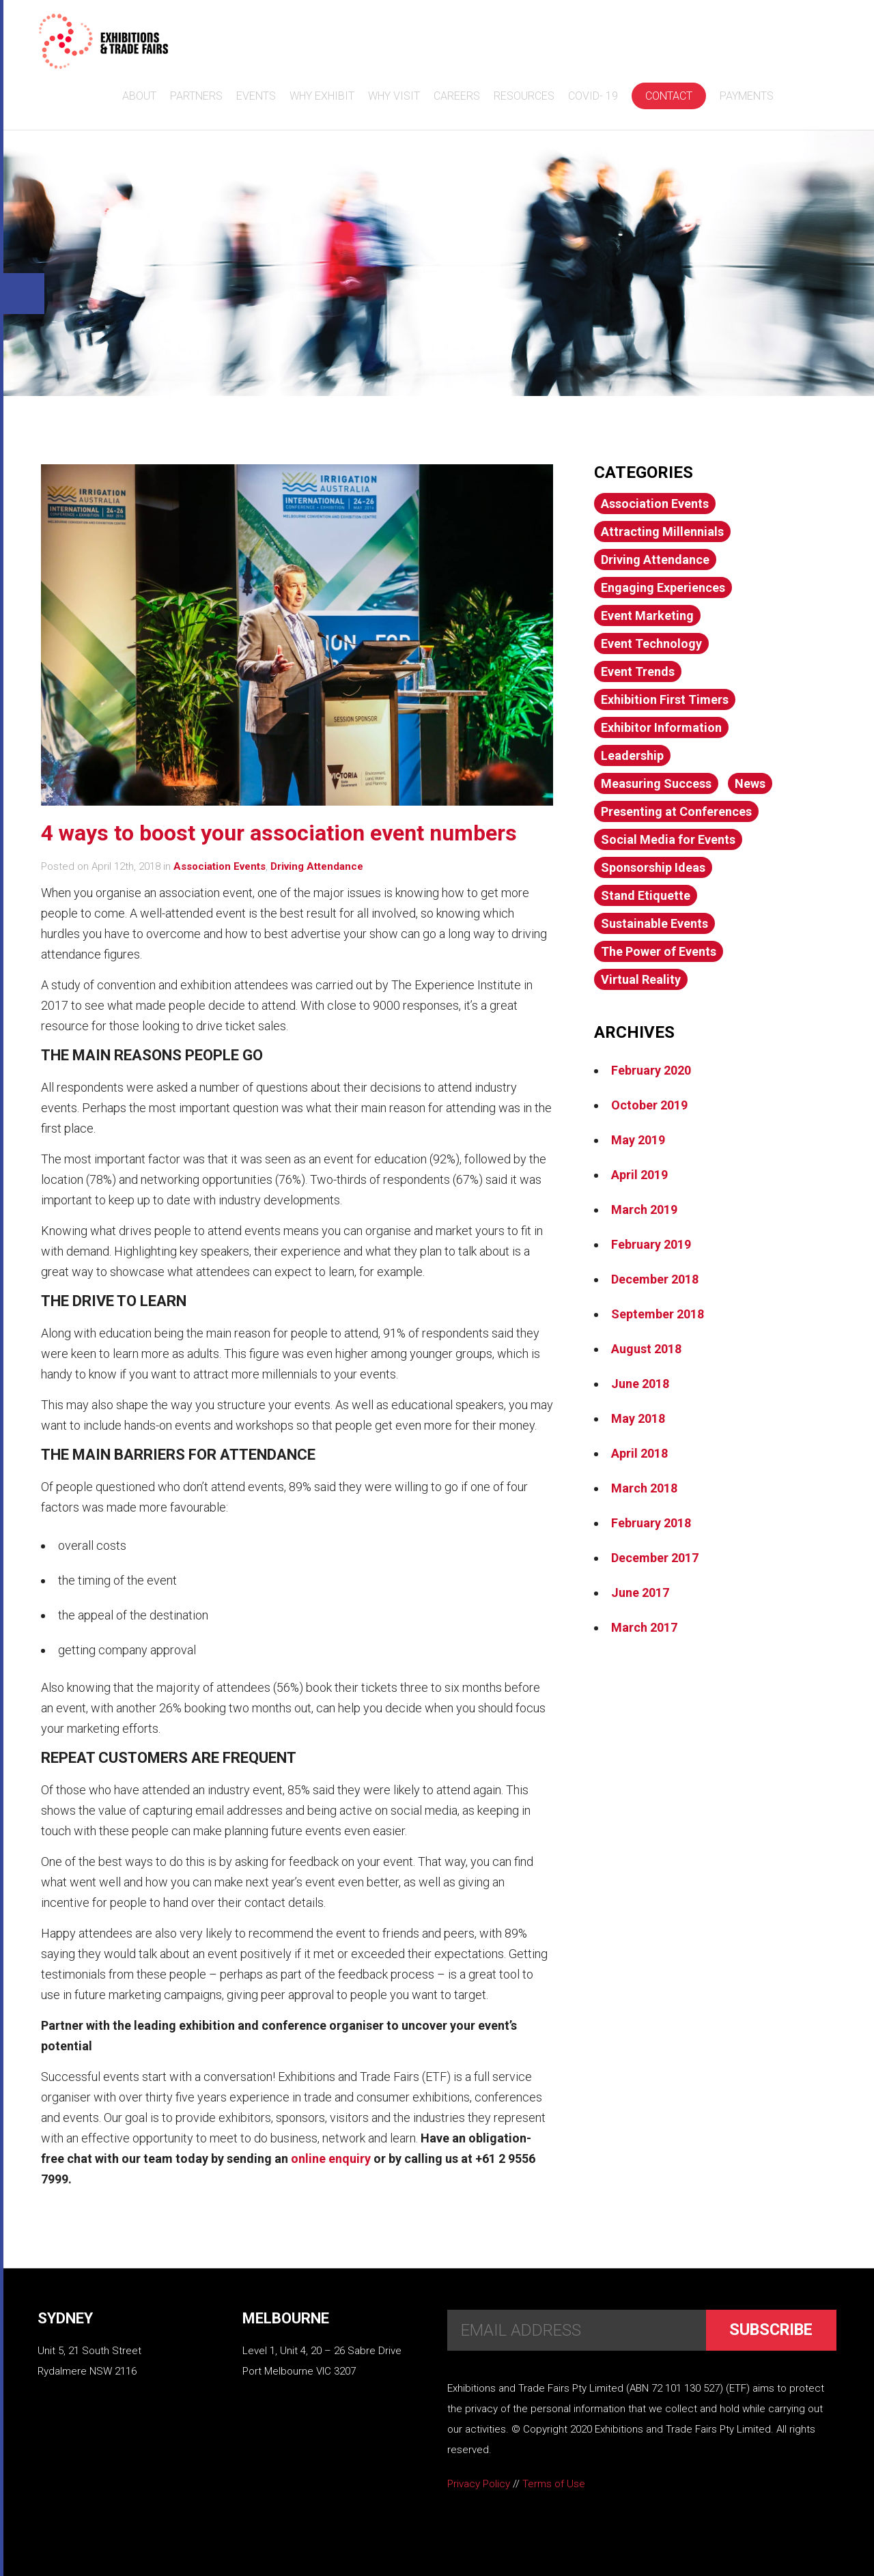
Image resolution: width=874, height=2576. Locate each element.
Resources (522, 95)
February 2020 (651, 1070)
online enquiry (331, 2158)
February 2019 (651, 1244)
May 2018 (638, 1418)
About (137, 95)
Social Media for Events (668, 839)
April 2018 (639, 1453)
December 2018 (655, 1279)
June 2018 (640, 1383)
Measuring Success (656, 783)
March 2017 (644, 1627)
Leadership (632, 755)
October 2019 (649, 1105)
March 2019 (644, 1209)
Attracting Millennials (662, 531)
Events (254, 95)
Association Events (219, 866)
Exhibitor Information (661, 727)
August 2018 (646, 1349)
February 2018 (651, 1523)
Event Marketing (647, 615)
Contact (666, 95)
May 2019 (638, 1140)
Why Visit (392, 95)
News (750, 783)
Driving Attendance (316, 866)
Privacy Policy (478, 2484)
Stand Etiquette (645, 895)
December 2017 (655, 1558)
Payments (745, 95)
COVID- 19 (591, 95)
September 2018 (657, 1314)
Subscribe (769, 2330)
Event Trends (638, 671)
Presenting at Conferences (676, 811)
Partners (194, 95)
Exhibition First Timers (665, 699)
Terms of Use (553, 2484)
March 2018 (644, 1488)
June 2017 (640, 1592)
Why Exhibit (319, 95)
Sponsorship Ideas (653, 867)
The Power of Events (658, 951)
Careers (455, 95)
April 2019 (639, 1174)
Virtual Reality (641, 979)
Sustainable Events (654, 923)
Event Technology (651, 643)
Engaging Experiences (663, 587)
